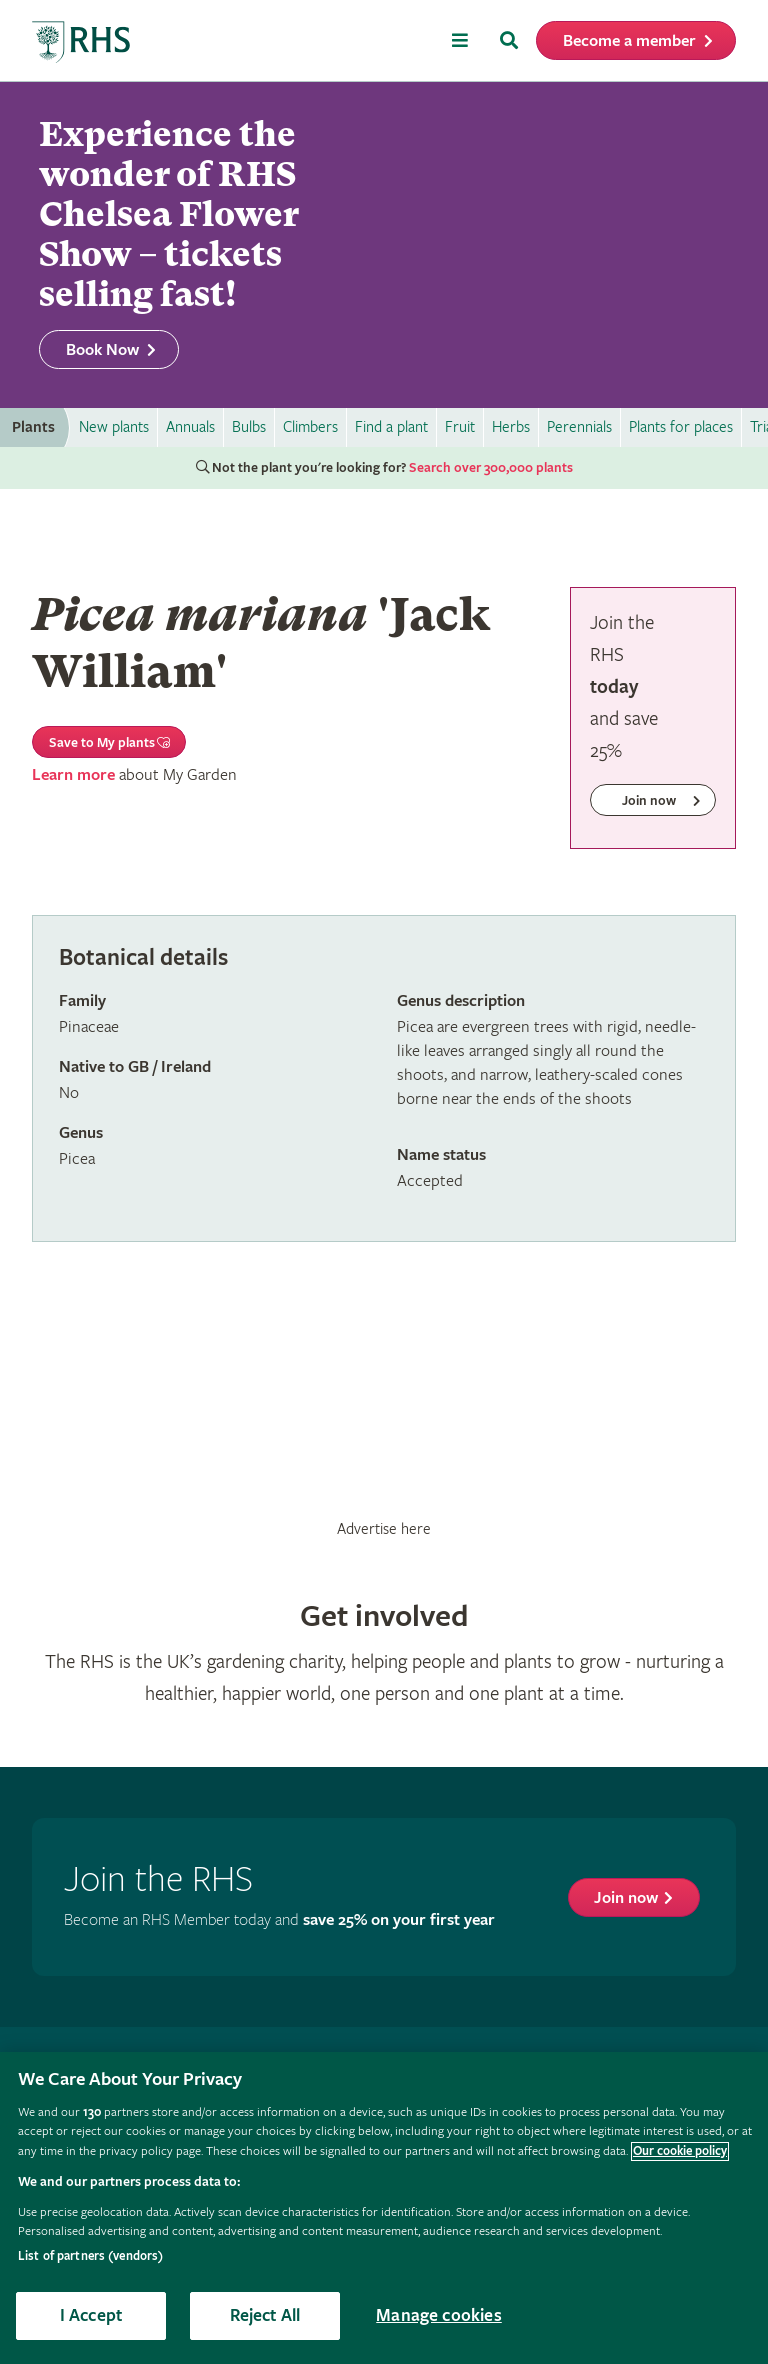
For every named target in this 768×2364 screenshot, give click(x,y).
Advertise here (384, 1529)
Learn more (73, 775)
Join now (626, 1898)
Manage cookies (439, 2315)
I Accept (91, 2315)
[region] (384, 2208)
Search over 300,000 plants (491, 468)
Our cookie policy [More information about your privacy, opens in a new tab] (680, 2151)
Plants (33, 427)
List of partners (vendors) (90, 2256)
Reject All (265, 2315)
